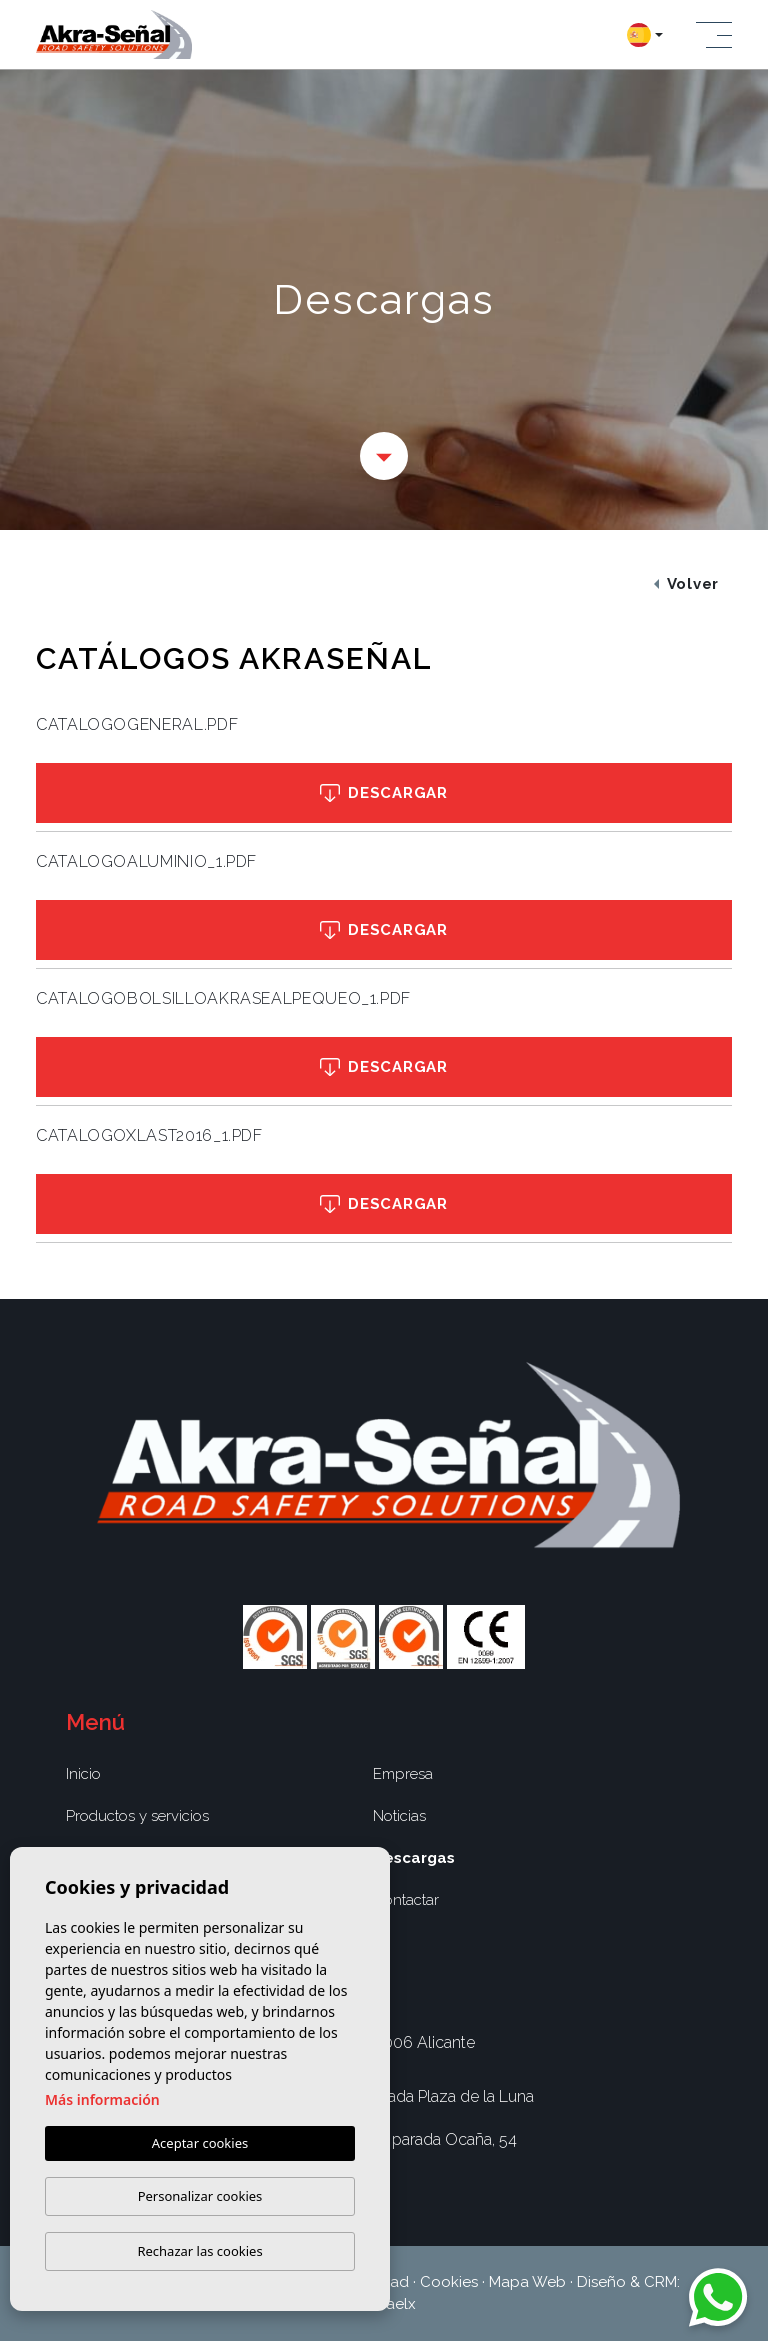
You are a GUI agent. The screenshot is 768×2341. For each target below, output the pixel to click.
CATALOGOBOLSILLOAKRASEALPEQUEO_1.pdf (223, 998)
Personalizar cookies (200, 2196)
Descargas (414, 1858)
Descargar (384, 793)
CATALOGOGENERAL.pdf (137, 724)
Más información (102, 2099)
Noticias (399, 1816)
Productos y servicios (137, 1816)
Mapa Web (527, 2282)
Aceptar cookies (200, 2143)
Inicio (83, 1774)
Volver (686, 584)
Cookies (449, 2282)
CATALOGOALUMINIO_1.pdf (146, 861)
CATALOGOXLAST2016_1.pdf (149, 1135)
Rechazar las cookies (199, 2251)
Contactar (406, 1900)
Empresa (403, 1774)
